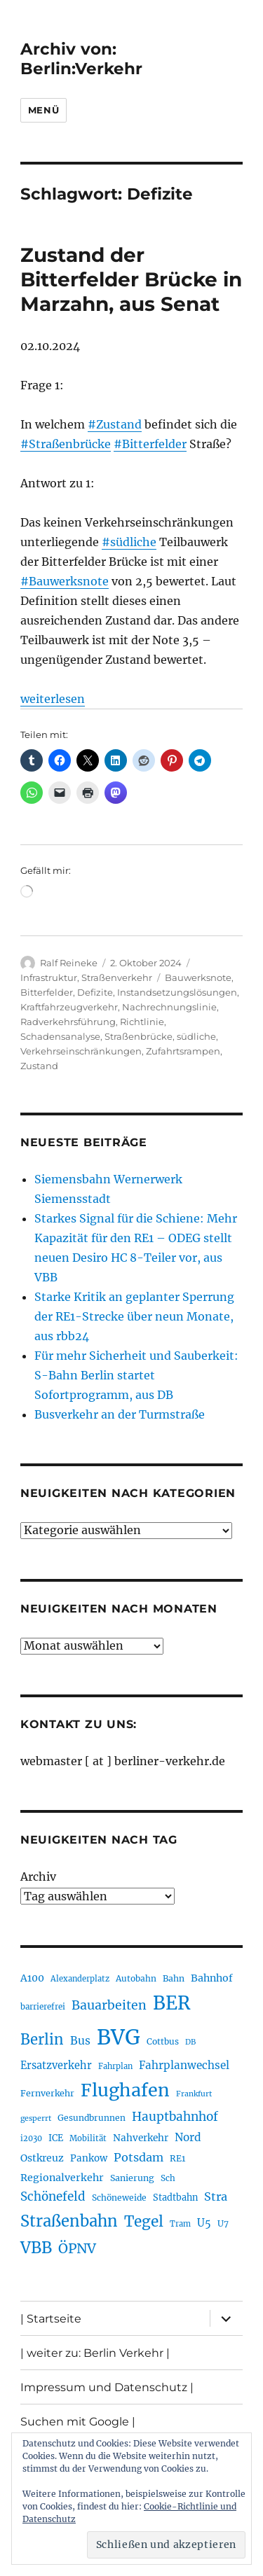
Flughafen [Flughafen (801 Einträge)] (125, 2090)
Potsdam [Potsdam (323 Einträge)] (138, 2157)
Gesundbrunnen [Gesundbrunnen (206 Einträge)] (92, 2117)
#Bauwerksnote (64, 581)
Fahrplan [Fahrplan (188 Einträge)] (115, 2066)
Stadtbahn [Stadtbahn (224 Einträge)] (175, 2197)
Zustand (39, 1065)
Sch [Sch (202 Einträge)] (168, 2178)
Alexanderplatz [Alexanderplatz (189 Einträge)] (79, 1979)
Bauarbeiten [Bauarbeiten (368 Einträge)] (109, 2005)
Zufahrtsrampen (183, 1051)
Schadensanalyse (60, 1036)
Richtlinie (142, 1021)
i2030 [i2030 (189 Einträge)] (31, 2138)
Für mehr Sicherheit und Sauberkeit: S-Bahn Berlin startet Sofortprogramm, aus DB (136, 1375)
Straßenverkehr (116, 977)
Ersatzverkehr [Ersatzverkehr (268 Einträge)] (56, 2065)
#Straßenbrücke (65, 444)
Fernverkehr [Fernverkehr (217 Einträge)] (47, 2093)
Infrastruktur (48, 977)
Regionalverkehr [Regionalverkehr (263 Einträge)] (62, 2177)
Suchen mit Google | (77, 2421)
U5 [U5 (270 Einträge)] (204, 2223)
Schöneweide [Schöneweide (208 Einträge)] (119, 2197)
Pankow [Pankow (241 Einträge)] (88, 2158)
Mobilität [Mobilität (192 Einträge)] (88, 2138)
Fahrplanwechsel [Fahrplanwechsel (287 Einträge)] (184, 2065)
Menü (43, 110)
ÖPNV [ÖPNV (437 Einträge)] (77, 2248)
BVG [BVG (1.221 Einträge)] (118, 2037)
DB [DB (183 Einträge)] (190, 2042)
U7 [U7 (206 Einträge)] (223, 2223)
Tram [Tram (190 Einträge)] (180, 2224)
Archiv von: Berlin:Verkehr (81, 58)
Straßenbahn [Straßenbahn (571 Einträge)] (69, 2221)
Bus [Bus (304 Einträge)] (80, 2040)
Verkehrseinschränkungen (81, 1051)
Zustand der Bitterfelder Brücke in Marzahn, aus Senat (131, 279)
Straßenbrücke (138, 1036)
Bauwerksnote (198, 977)
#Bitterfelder (150, 444)
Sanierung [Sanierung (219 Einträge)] (132, 2178)
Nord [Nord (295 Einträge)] (188, 2137)
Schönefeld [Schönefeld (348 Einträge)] (53, 2196)
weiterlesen (52, 699)
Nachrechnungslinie (169, 1006)
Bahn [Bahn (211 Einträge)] (173, 1978)
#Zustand (115, 424)
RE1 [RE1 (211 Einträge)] (177, 2158)
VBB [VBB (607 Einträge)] (36, 2247)
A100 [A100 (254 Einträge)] (32, 1978)
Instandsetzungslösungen (177, 992)
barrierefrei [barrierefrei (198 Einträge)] (42, 2007)
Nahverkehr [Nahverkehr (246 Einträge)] (140, 2138)
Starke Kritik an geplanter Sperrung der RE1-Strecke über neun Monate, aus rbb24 (134, 1316)
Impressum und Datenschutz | (107, 2387)
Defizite (95, 992)
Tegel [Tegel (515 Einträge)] (143, 2222)
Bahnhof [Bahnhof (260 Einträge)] (212, 1978)
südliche (196, 1036)
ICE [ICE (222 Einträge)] (55, 2138)
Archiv (38, 1877)
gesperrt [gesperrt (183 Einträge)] (35, 2118)
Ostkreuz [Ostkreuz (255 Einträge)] (42, 2158)
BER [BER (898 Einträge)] (171, 2002)
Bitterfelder (46, 992)
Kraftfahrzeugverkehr (69, 1006)
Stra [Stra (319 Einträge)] (215, 2196)
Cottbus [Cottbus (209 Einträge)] (163, 2041)
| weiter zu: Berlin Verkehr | (95, 2353)
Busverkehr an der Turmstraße (119, 1414)
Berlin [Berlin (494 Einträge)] (42, 2040)
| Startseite (50, 2318)
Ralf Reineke (68, 962)
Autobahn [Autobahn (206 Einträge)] (136, 1978)
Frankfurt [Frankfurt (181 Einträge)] (194, 2093)
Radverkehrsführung (68, 1021)
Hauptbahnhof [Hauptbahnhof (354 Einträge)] (175, 2116)
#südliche (129, 542)
